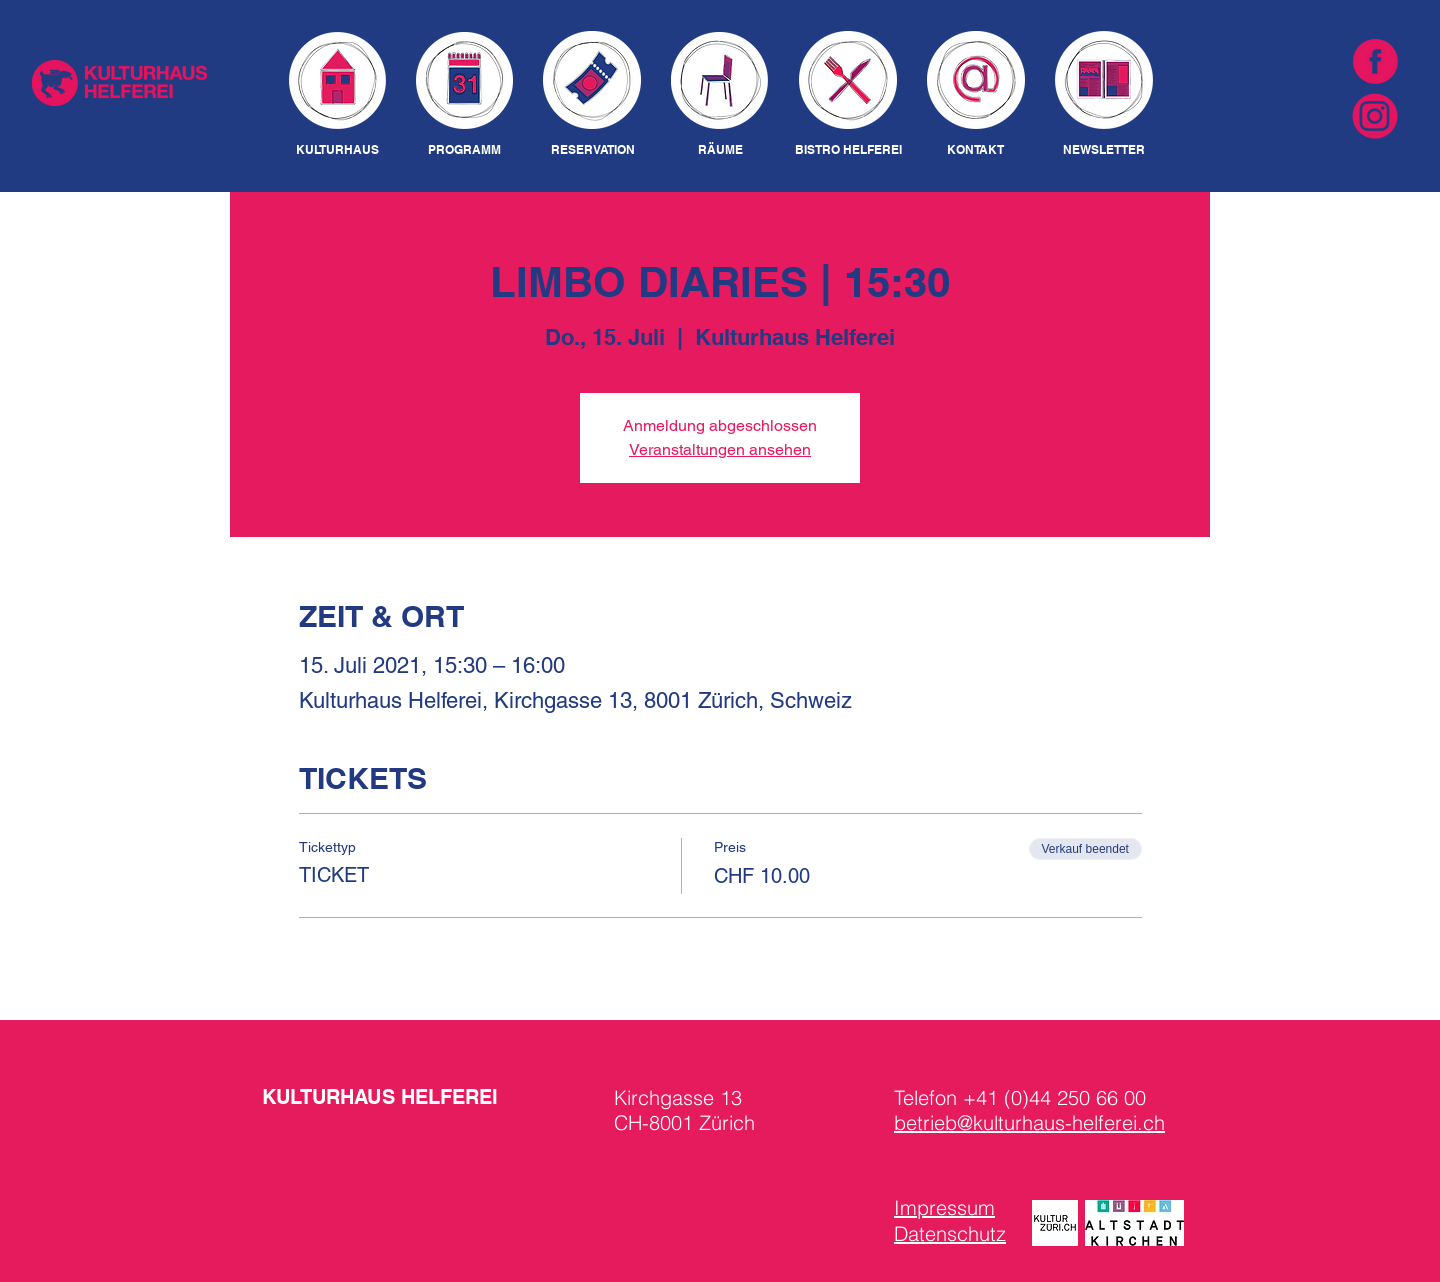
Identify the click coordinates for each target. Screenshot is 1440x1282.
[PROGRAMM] (464, 150)
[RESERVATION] (592, 150)
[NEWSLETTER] (1103, 150)
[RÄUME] (720, 150)
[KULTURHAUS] (337, 150)
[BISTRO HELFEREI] (848, 150)
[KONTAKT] (975, 150)
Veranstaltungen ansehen (720, 449)
